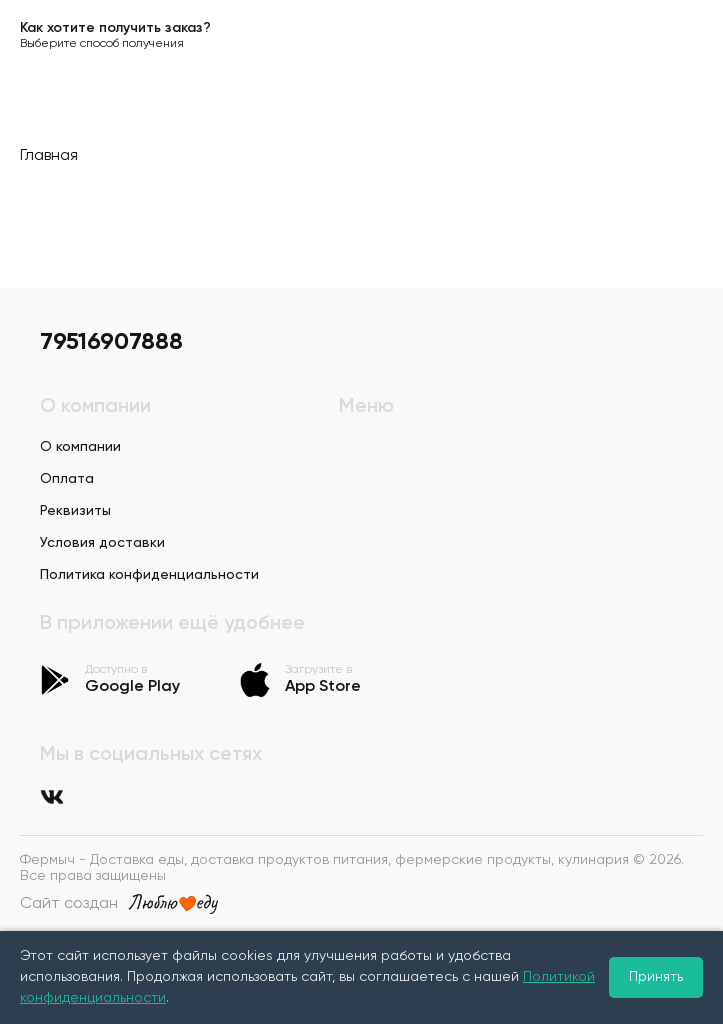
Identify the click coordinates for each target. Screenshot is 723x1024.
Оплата (67, 479)
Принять (656, 977)
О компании (80, 447)
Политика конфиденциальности (149, 575)
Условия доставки (102, 543)
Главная (49, 156)
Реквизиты (75, 511)
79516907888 (111, 342)
